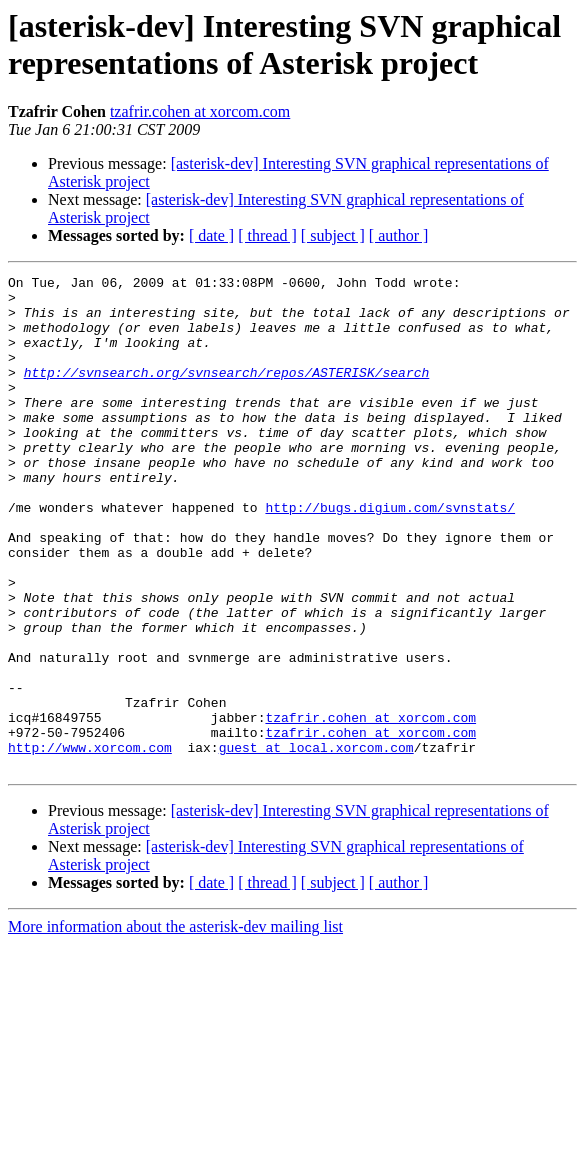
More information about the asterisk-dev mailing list (175, 1025)
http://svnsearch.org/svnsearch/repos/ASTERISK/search (227, 393)
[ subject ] (333, 235)
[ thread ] (267, 235)
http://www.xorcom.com (90, 843)
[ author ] (399, 235)
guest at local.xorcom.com (316, 843)
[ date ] (211, 235)
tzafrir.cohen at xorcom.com (200, 111)
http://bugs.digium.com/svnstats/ (390, 555)
